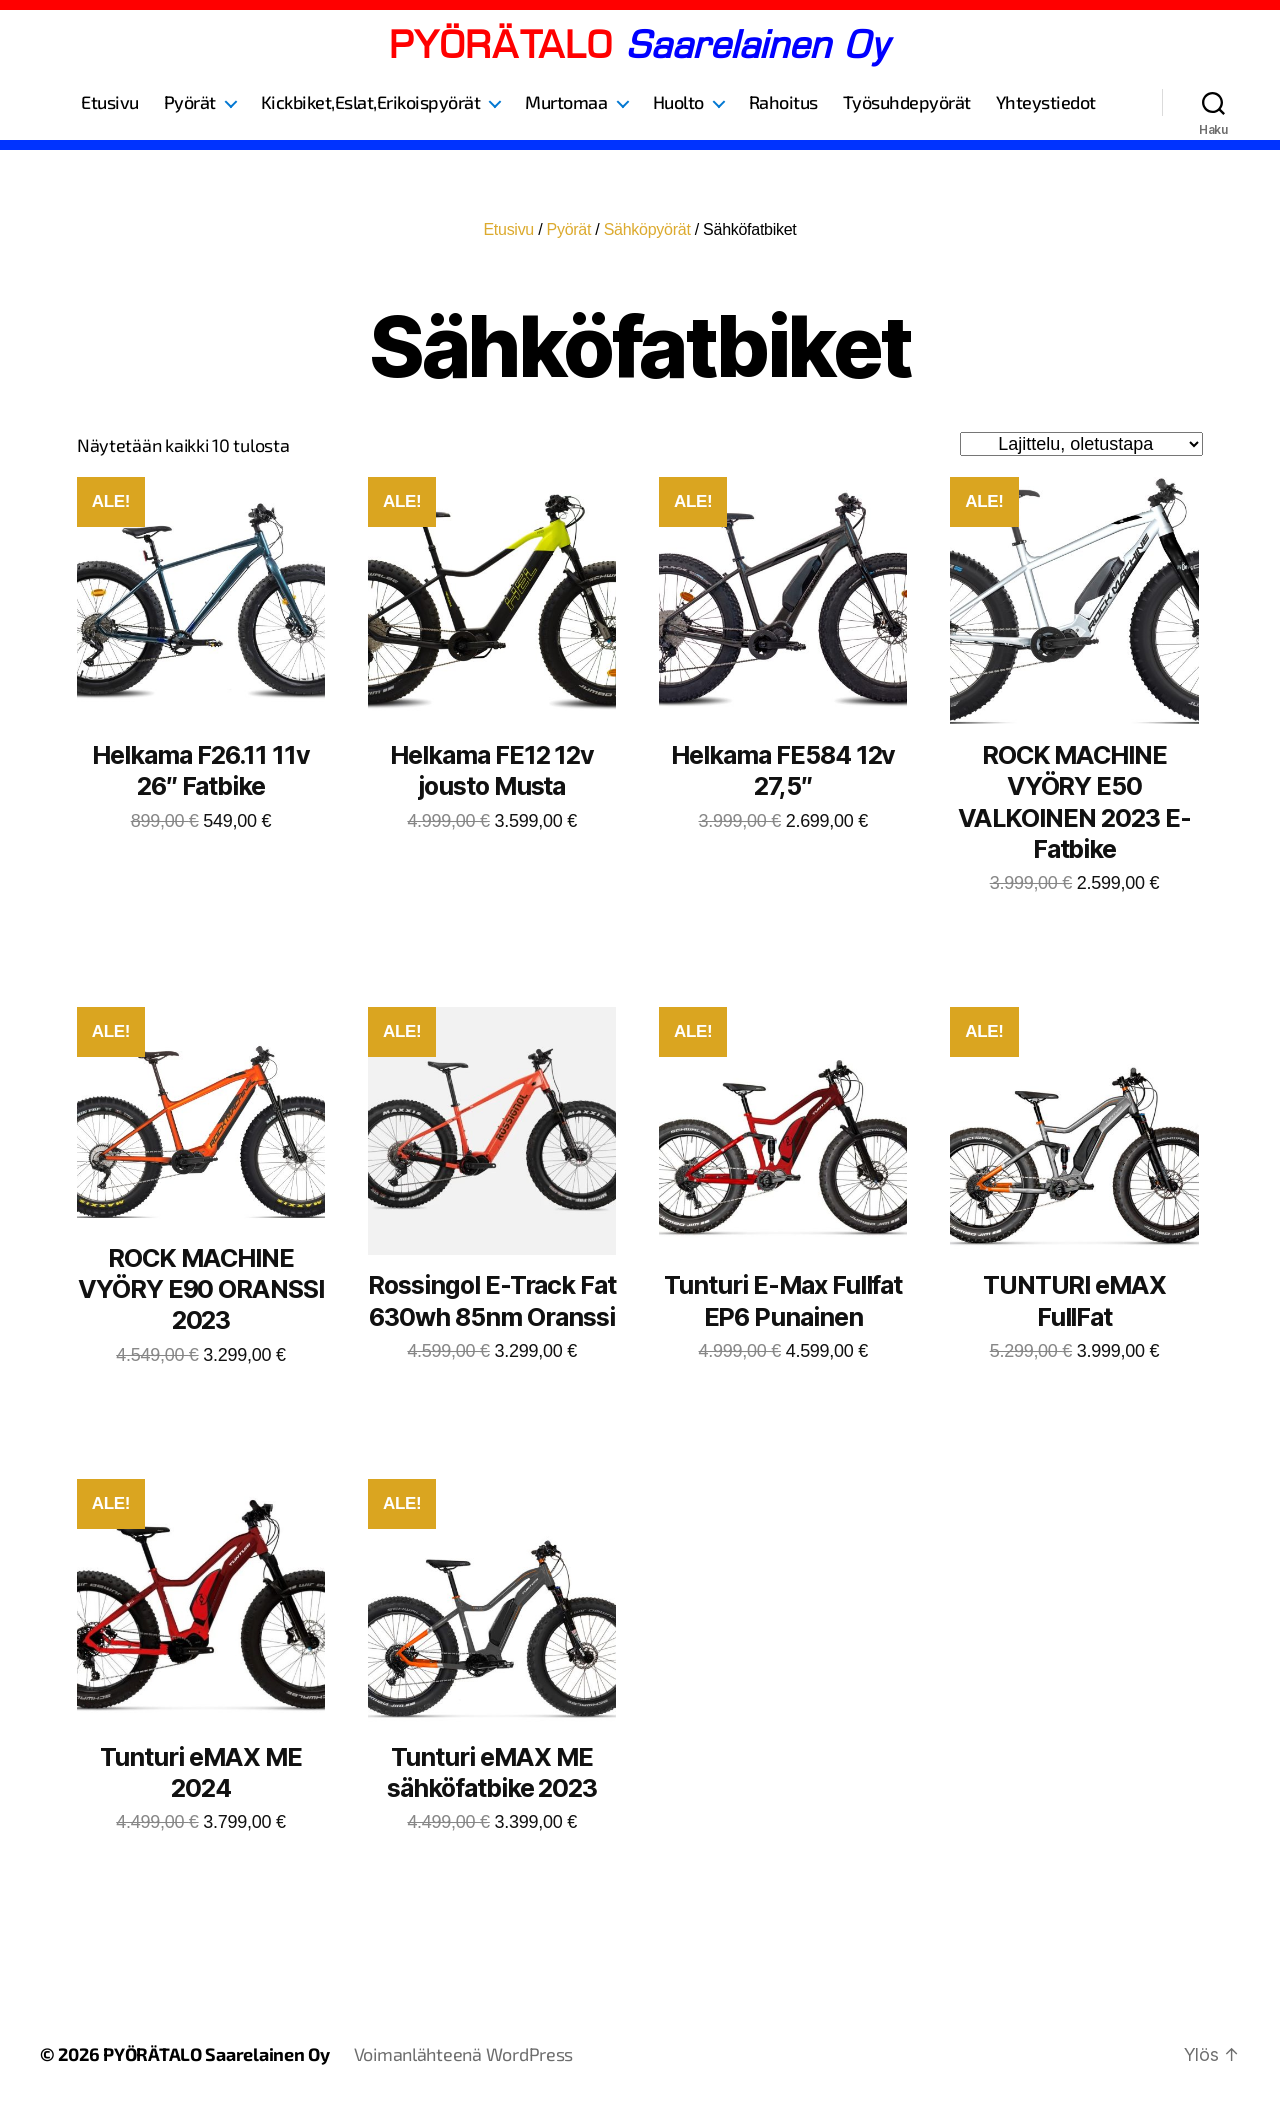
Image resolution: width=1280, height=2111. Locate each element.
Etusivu (110, 102)
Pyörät (190, 102)
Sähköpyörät (647, 229)
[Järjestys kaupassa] (1081, 444)
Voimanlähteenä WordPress (464, 2054)
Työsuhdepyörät (907, 102)
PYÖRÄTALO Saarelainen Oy (216, 2054)
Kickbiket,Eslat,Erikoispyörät (371, 102)
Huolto (678, 102)
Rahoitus (783, 102)
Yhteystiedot (1046, 102)
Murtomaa (566, 102)
